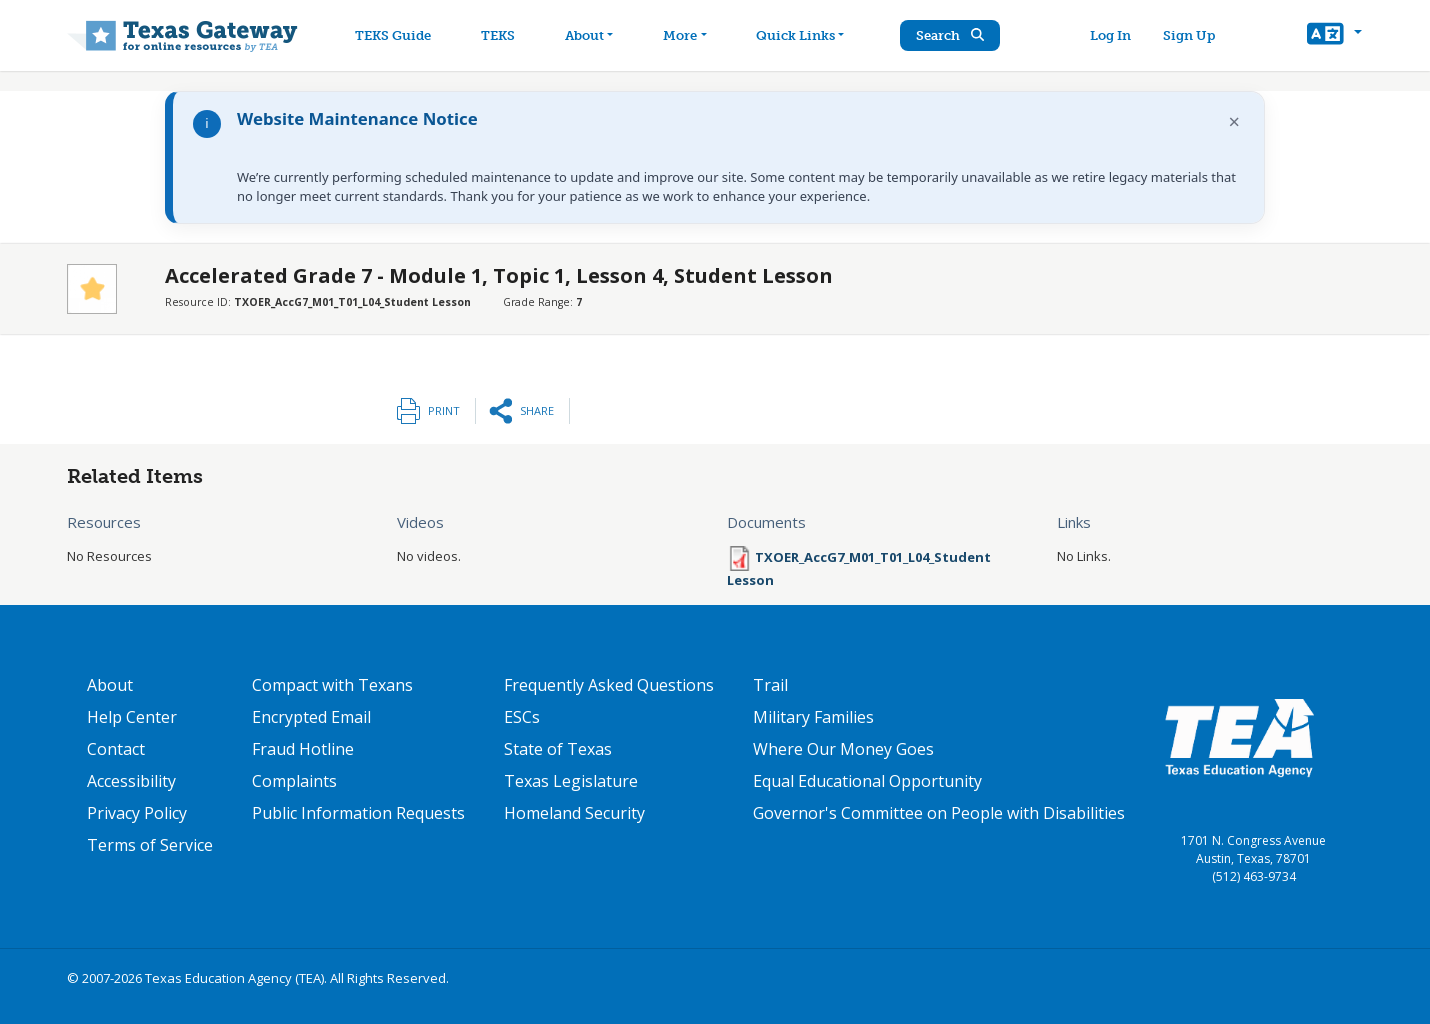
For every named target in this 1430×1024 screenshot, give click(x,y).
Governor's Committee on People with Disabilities (939, 813)
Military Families (813, 717)
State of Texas (558, 749)
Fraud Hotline (303, 749)
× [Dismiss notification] (1234, 121)
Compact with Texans (332, 685)
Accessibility (131, 781)
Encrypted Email (311, 717)
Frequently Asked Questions (609, 685)
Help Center (132, 717)
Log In (1110, 35)
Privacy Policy (137, 813)
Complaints (294, 781)
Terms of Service (150, 845)
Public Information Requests (358, 813)
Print (444, 410)
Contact (116, 749)
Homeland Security (574, 813)
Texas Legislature (571, 781)
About (110, 685)
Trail (770, 685)
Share (537, 410)
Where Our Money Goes (843, 749)
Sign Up (1189, 35)
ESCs (522, 717)
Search (950, 35)
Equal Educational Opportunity (867, 781)
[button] (1334, 36)
